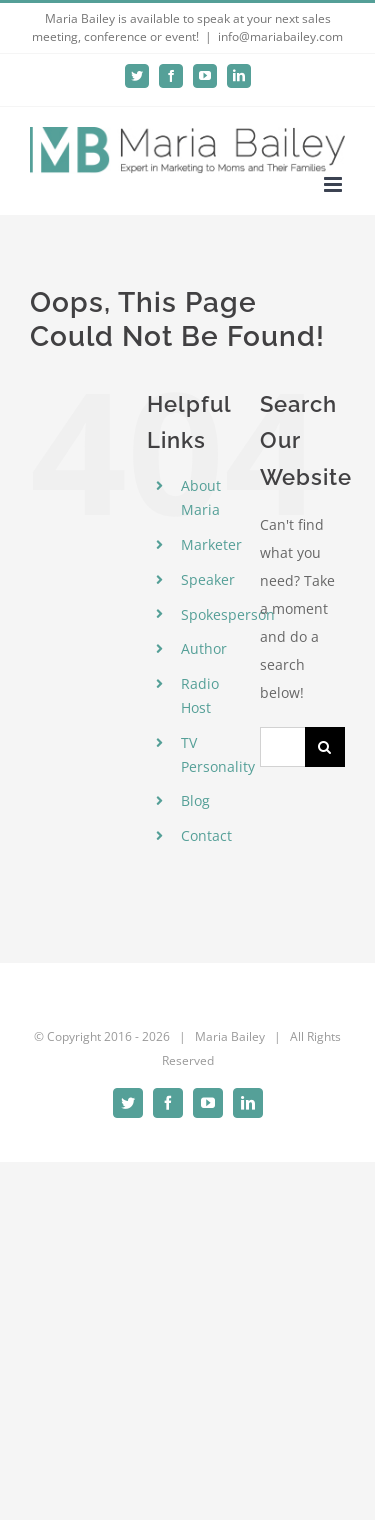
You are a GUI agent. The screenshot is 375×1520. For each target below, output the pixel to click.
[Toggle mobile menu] (334, 184)
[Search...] (282, 747)
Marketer (211, 544)
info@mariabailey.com (280, 36)
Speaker (208, 579)
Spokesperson (228, 614)
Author (204, 648)
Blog (195, 800)
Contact (206, 835)
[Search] (325, 747)
